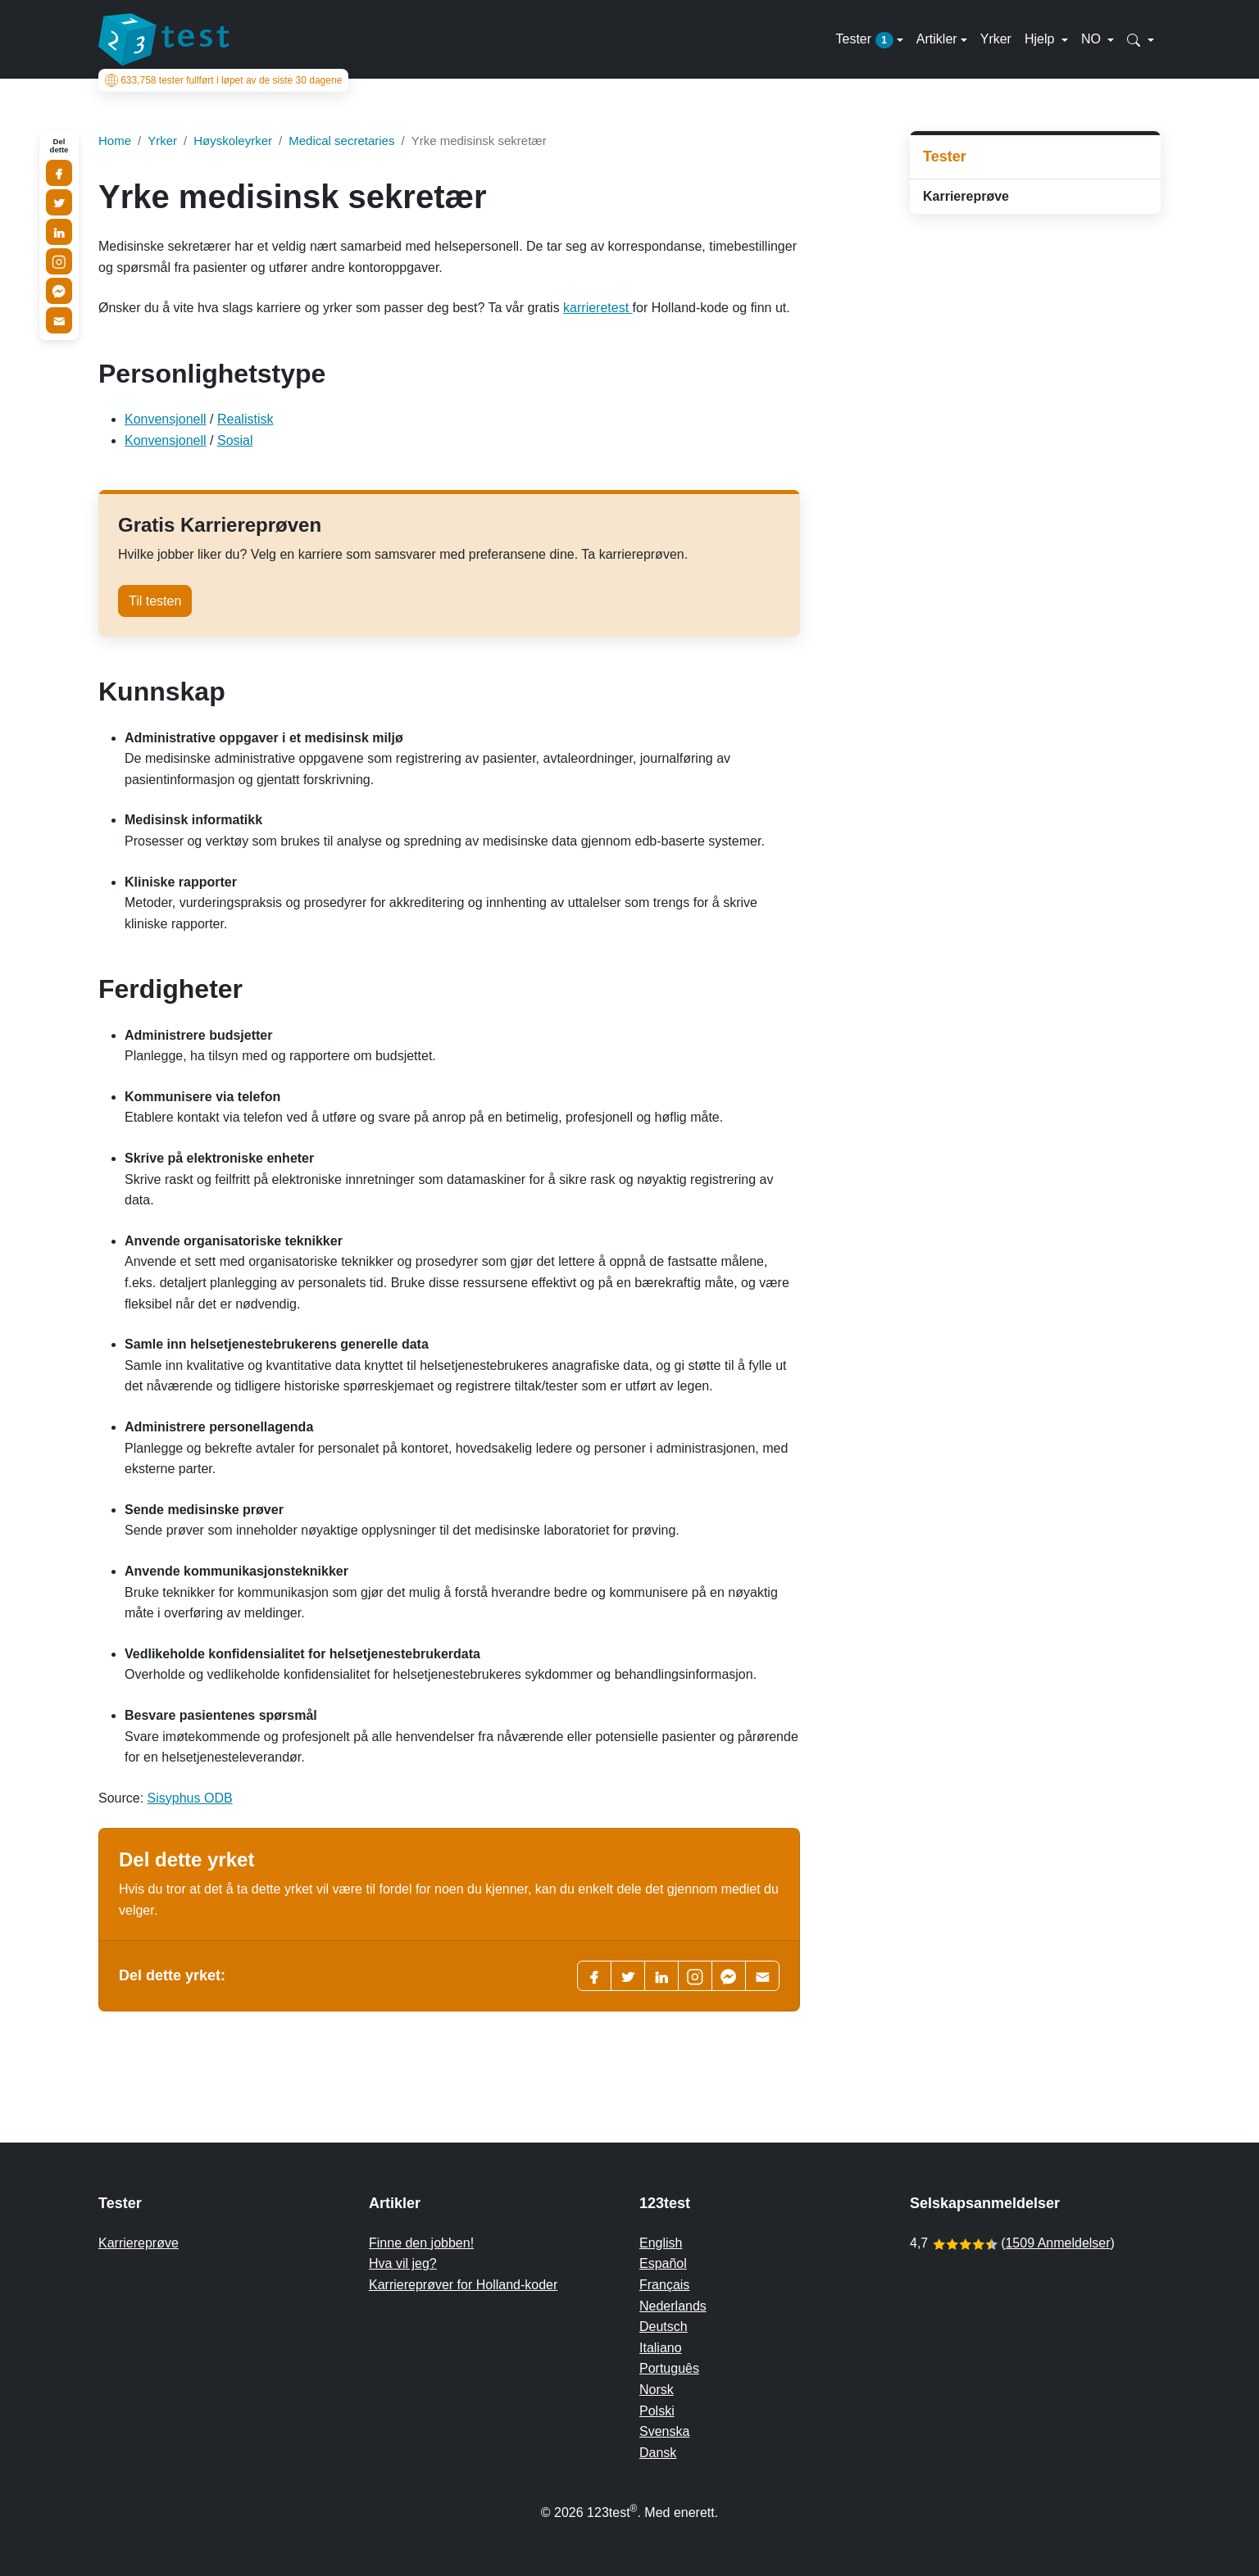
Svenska (664, 2431)
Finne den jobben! (421, 2243)
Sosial (235, 440)
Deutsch (663, 2326)
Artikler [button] (936, 39)
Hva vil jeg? (403, 2263)
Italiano (660, 2348)
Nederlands (673, 2306)
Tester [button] (864, 40)
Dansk (657, 2453)
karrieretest (597, 308)
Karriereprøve (966, 196)
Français (664, 2285)
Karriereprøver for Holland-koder (463, 2285)
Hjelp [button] (1041, 39)
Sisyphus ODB (190, 1798)
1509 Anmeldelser (1057, 2243)
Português (669, 2368)
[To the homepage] (164, 39)
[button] (1140, 39)
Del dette (59, 146)
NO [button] (1092, 39)
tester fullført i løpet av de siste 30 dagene (224, 80)
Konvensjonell (166, 419)
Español (663, 2263)
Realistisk (245, 419)
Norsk (656, 2390)
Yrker (995, 39)
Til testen (155, 601)
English (660, 2243)
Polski (657, 2411)
